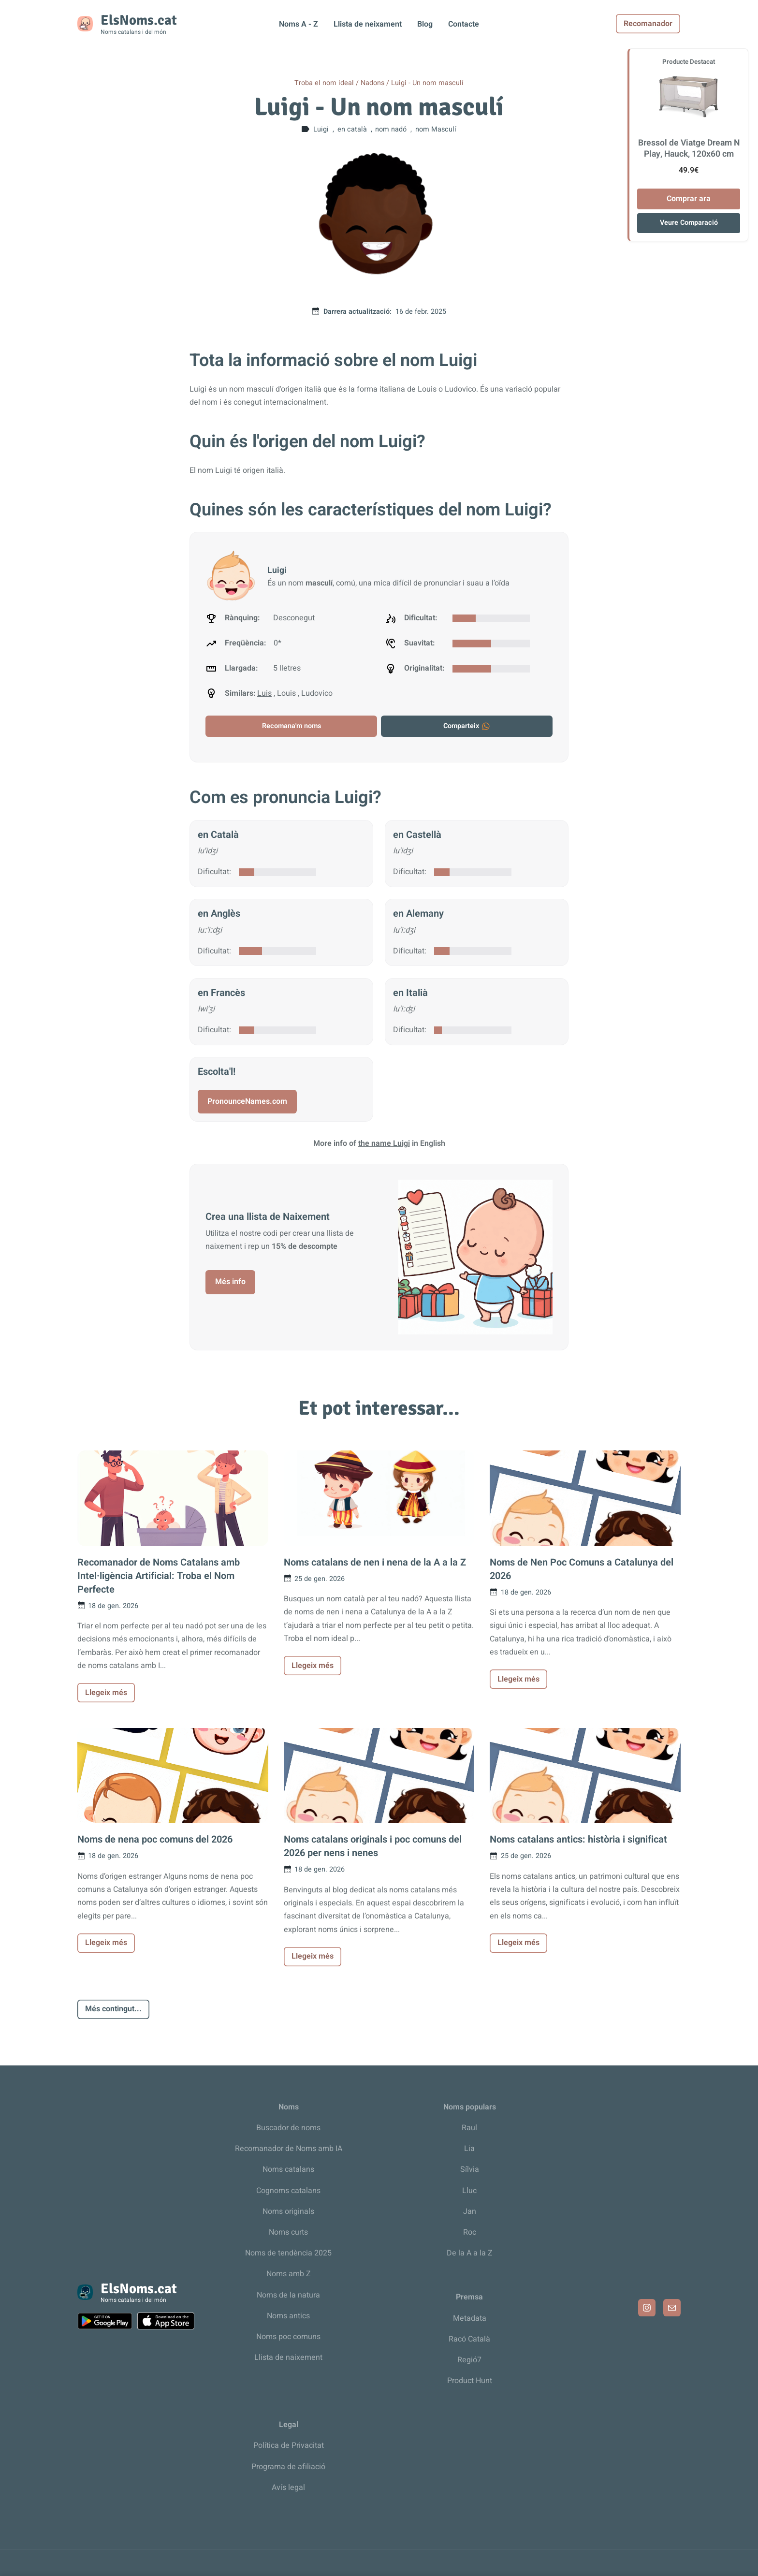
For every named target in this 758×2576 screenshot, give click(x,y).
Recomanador (648, 23)
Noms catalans (288, 2169)
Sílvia (469, 2169)
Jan (469, 2211)
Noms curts (288, 2232)
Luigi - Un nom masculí (427, 83)
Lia (469, 2148)
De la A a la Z (470, 2253)
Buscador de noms (288, 2128)
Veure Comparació (689, 223)
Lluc (469, 2190)
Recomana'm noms (291, 726)
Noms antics (288, 2316)
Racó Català (469, 2339)
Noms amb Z (288, 2274)
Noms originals (288, 2211)
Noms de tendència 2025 (288, 2253)
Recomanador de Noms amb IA (288, 2148)
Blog (425, 24)
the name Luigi (384, 1143)
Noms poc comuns (288, 2336)
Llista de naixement (288, 2357)
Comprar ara (689, 199)
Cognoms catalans (288, 2190)
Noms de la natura (288, 2295)
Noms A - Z (298, 24)
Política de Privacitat (288, 2445)
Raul (469, 2128)
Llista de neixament (368, 24)
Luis (264, 693)
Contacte (463, 24)
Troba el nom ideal (324, 83)
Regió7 (469, 2360)
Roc (469, 2232)
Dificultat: (214, 872)
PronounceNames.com (247, 1101)
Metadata (469, 2318)
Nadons (372, 83)
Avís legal (288, 2487)
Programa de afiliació (288, 2467)
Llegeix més (106, 1692)
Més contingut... (113, 2009)
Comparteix (467, 726)
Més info (230, 1282)
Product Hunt (469, 2380)
